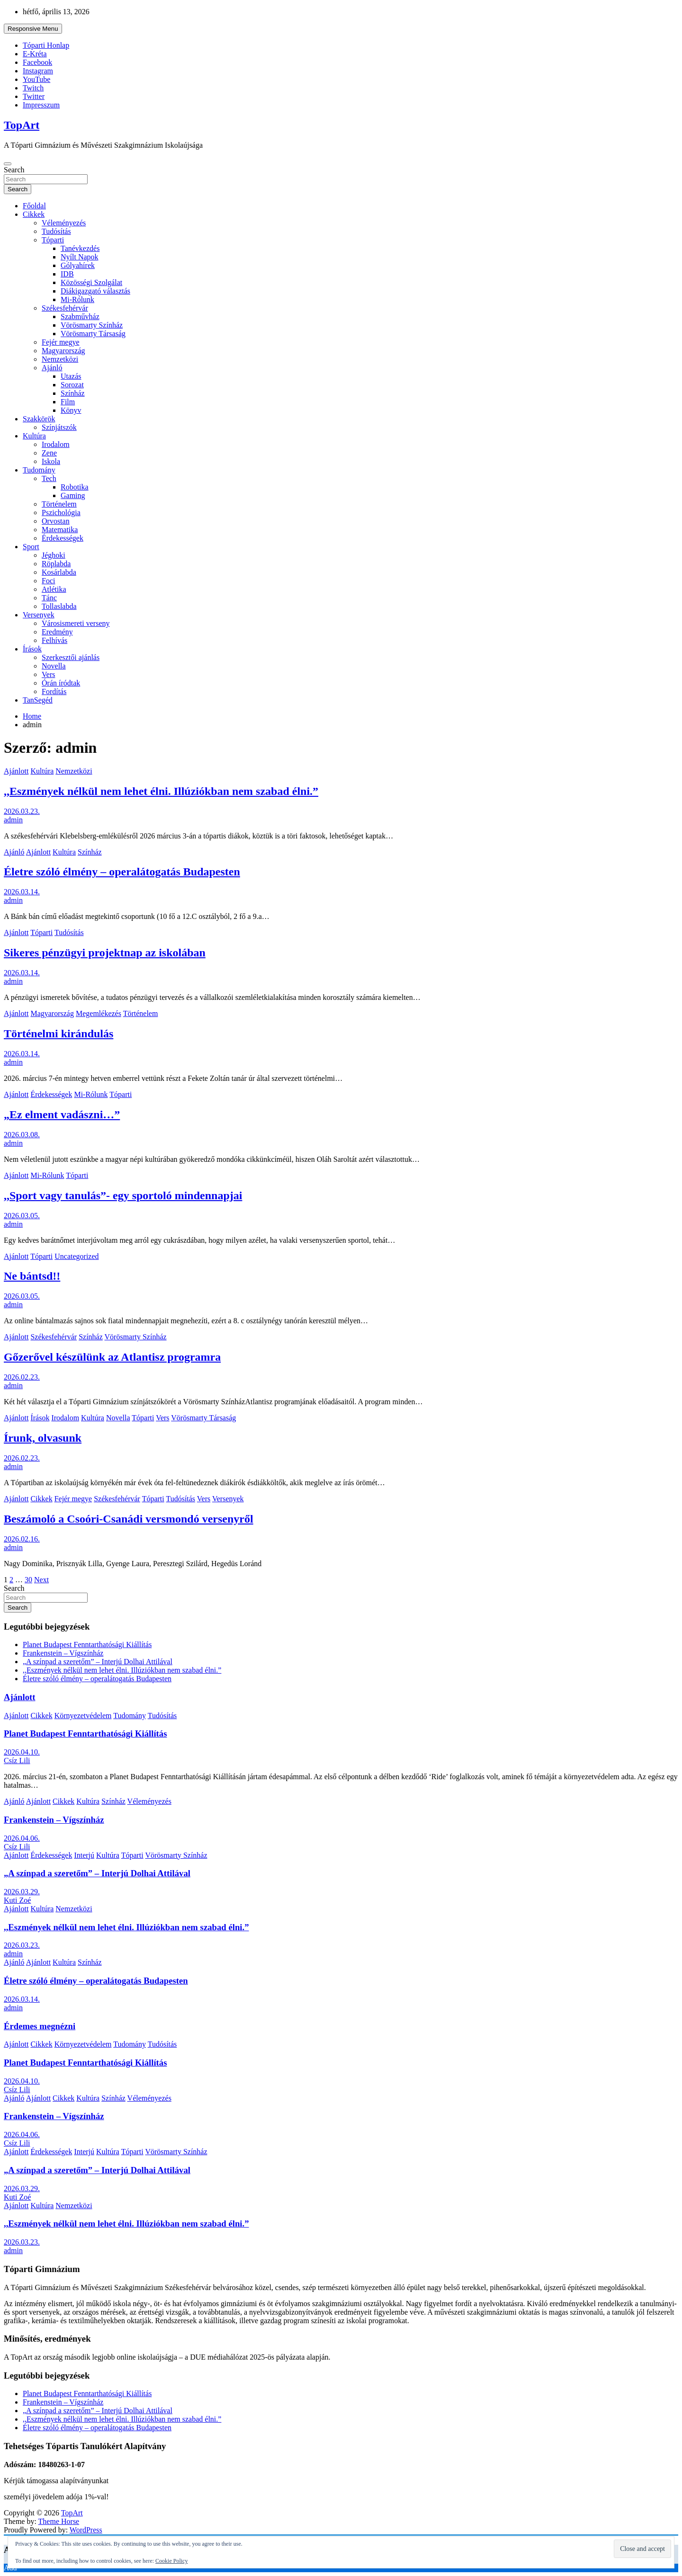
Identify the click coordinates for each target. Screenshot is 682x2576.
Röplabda (56, 564)
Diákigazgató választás (95, 291)
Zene (49, 453)
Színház (73, 393)
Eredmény (57, 632)
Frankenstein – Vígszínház (63, 1653)
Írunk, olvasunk (42, 1438)
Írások (32, 649)
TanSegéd (38, 700)
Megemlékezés (98, 1013)
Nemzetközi (60, 359)
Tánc (49, 598)
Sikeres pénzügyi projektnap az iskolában (105, 952)
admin (13, 820)
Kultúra (34, 436)
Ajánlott (16, 771)
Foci (48, 581)
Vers (48, 674)
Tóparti (53, 240)
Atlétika (54, 589)
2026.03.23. (22, 811)
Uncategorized (76, 1256)
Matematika (60, 530)
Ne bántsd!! (32, 1276)
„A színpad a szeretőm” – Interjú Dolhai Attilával (97, 1662)
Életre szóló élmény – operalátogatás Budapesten (122, 871)
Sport (31, 547)
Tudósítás (56, 231)
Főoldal (34, 206)
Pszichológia (61, 512)
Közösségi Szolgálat (91, 282)
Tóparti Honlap (46, 45)
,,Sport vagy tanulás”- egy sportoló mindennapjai (123, 1195)
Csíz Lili (17, 1760)
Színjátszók (59, 427)
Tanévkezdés (80, 248)
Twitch (33, 88)
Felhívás (54, 640)
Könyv (71, 410)
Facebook (37, 62)
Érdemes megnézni (39, 2026)
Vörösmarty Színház (92, 325)
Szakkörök (39, 419)
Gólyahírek (78, 265)
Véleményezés (64, 223)
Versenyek (38, 615)
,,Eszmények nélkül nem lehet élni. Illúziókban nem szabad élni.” (161, 791)
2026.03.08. (22, 1135)
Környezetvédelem (83, 1715)
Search (14, 170)
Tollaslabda (59, 606)
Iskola (51, 461)
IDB (67, 274)
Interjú (84, 1855)
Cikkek (34, 214)
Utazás (71, 376)
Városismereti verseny (76, 623)
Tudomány (39, 470)
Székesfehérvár (65, 308)
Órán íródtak (61, 683)
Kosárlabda (59, 572)
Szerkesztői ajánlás (70, 657)
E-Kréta (35, 54)
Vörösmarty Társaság (93, 334)
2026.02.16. (22, 1539)
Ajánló (52, 368)
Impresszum (41, 105)
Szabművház (80, 316)
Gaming (73, 495)
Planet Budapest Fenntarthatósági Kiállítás (87, 1644)
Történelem (59, 504)
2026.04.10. (22, 1752)
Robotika (75, 487)
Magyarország (63, 351)
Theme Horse (59, 2521)
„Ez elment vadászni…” (62, 1114)
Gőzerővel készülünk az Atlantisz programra (112, 1357)
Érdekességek (62, 538)
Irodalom (56, 444)
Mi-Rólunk (77, 299)
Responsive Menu (33, 28)
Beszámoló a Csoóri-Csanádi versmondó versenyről (128, 1519)
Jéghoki (53, 555)
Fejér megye (61, 342)
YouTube (36, 79)
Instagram (38, 71)
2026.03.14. (22, 892)
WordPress (86, 2530)
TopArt (21, 125)
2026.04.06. (22, 1838)
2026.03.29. (22, 1892)
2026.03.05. (22, 1216)
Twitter (34, 96)
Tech (49, 478)
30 (28, 1580)
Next (41, 1580)
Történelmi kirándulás (58, 1033)
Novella (54, 666)
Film (68, 402)
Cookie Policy (171, 2561)
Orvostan (56, 521)
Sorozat (72, 385)
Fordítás (54, 691)
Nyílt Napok (80, 257)
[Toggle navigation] (7, 163)
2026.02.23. (22, 1377)
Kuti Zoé (17, 1900)
